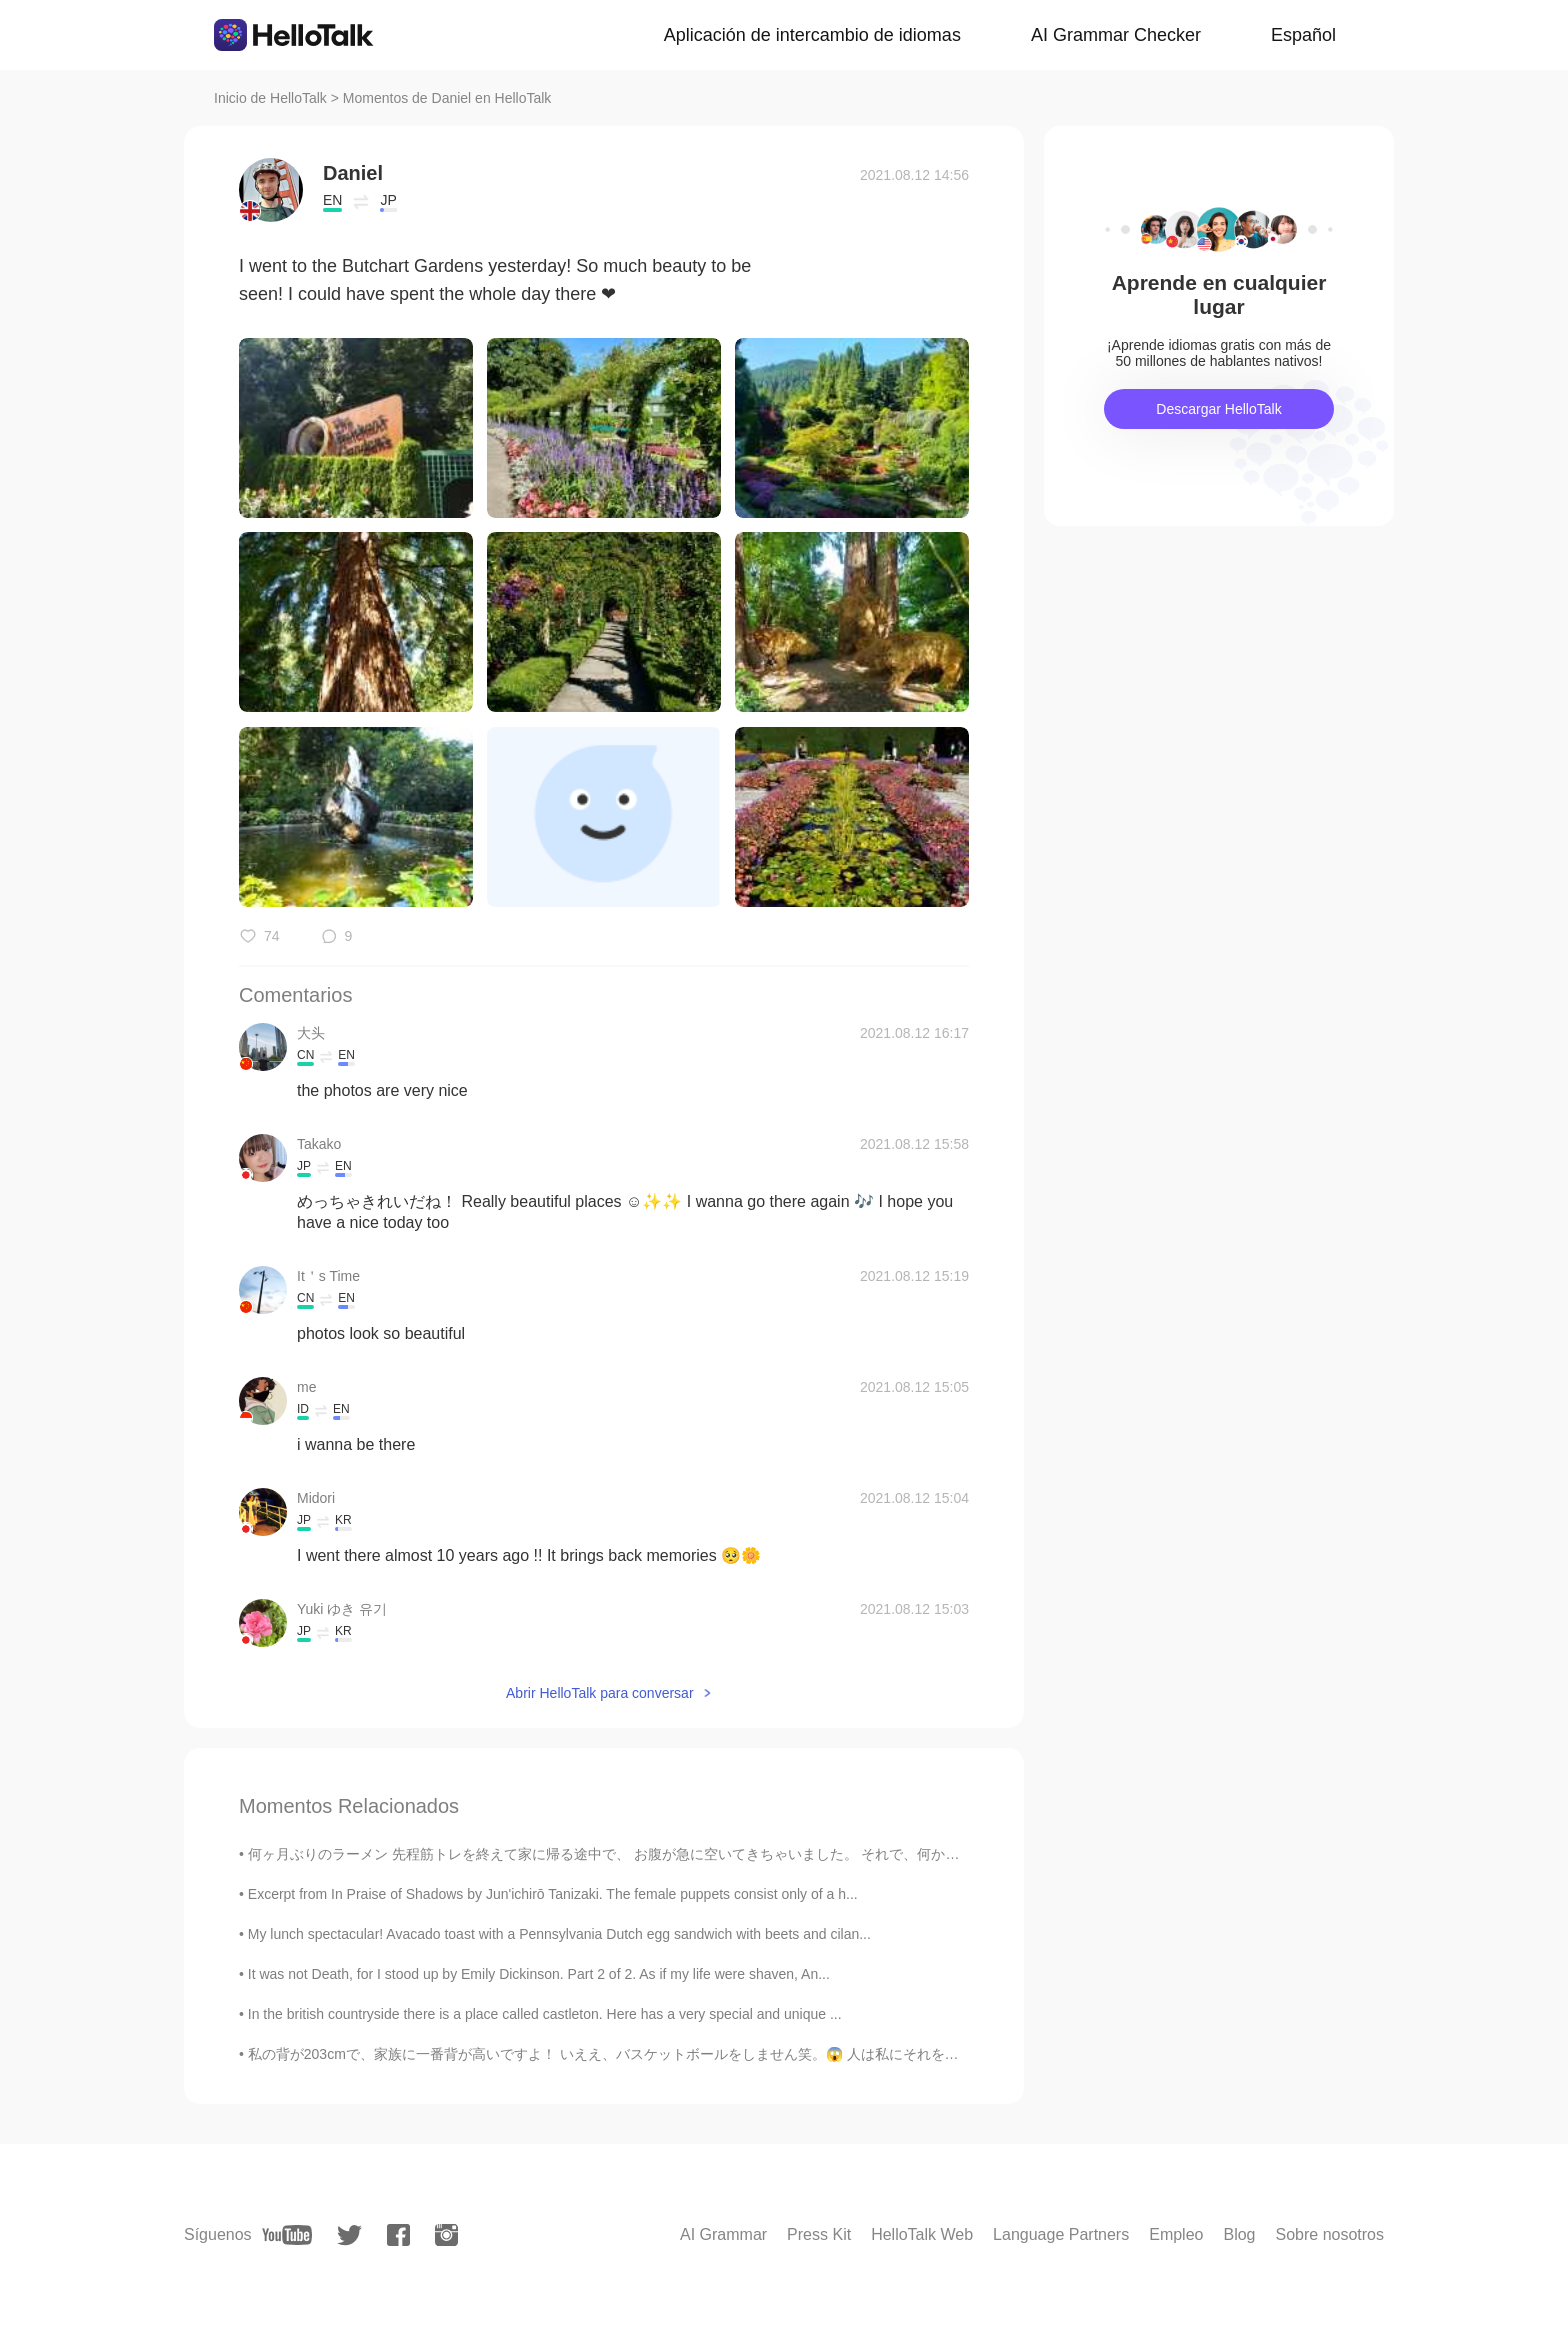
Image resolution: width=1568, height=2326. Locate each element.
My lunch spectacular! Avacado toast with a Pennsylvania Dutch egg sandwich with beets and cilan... (559, 1934)
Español (1303, 35)
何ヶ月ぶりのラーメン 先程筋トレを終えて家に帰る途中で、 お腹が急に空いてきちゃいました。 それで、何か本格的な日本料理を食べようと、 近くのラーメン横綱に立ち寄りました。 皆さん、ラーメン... (893, 1854)
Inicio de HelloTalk (270, 98)
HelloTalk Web (922, 2234)
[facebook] (398, 2235)
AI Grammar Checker (1116, 35)
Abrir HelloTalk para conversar (600, 1693)
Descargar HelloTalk (1218, 409)
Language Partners (1061, 2234)
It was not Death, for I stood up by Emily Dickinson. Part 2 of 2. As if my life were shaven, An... (539, 1974)
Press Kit (819, 2234)
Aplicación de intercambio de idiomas (812, 35)
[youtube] (287, 2235)
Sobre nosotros (1329, 2234)
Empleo (1176, 2234)
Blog (1239, 2234)
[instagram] (446, 2235)
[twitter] (349, 2235)
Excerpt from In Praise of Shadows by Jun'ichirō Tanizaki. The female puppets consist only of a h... (553, 1894)
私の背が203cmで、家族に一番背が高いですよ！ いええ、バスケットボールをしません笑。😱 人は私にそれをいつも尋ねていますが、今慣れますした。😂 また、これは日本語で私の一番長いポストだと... (892, 2054)
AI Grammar (723, 2234)
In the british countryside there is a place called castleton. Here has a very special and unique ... (545, 2014)
